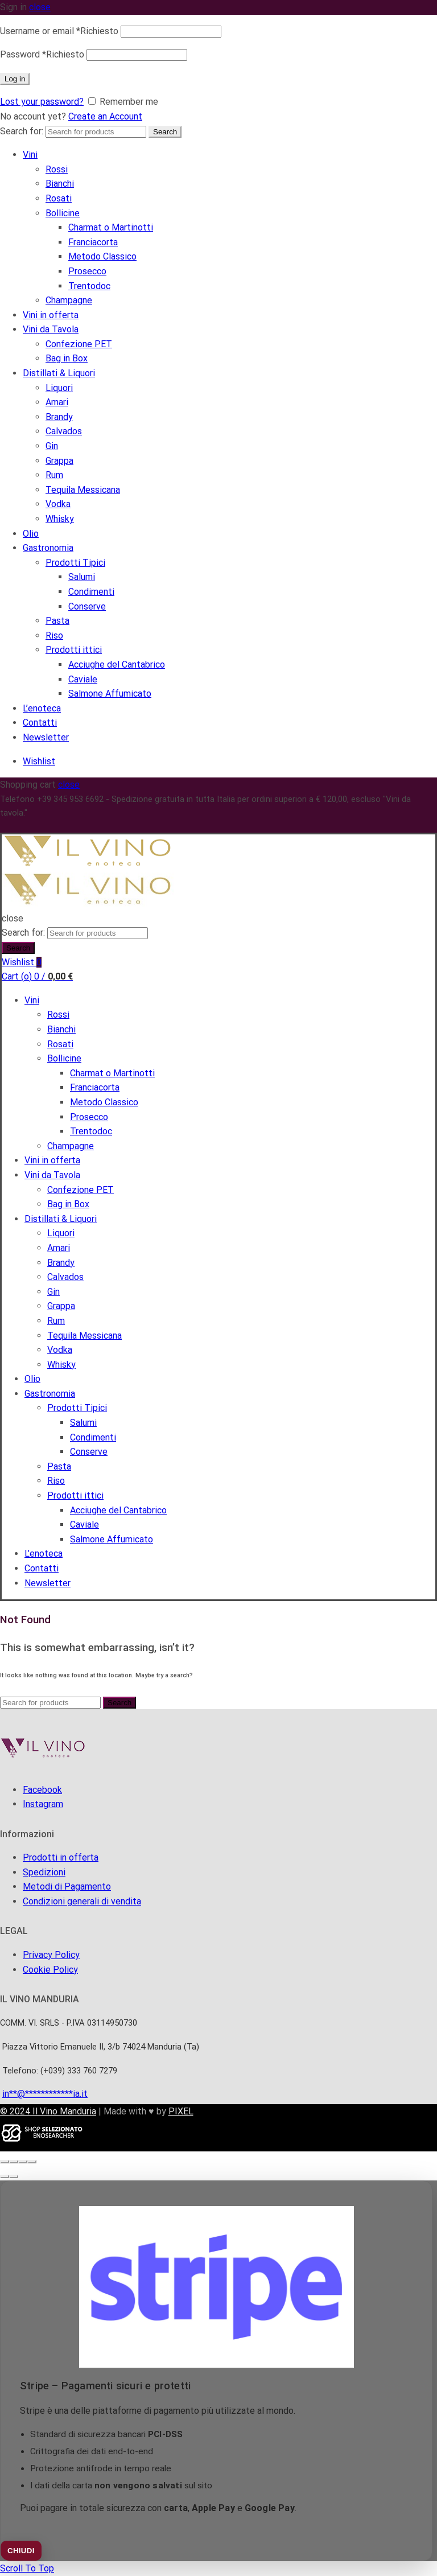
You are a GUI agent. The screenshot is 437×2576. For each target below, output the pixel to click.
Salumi (81, 576)
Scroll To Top (27, 2568)
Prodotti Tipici (75, 562)
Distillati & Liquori (59, 373)
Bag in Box (67, 358)
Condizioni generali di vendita (82, 1901)
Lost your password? (42, 101)
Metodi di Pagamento (67, 1886)
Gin (52, 446)
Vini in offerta (51, 315)
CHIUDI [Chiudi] (21, 2550)
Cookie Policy (50, 1969)
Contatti (40, 722)
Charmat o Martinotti (110, 227)
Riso (54, 635)
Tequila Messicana (83, 489)
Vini (30, 154)
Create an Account (105, 116)
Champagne (69, 300)
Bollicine (63, 213)
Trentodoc (89, 286)
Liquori (59, 387)
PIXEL (180, 2111)
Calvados (64, 431)
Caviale (82, 679)
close (40, 7)
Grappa (59, 460)
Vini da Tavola (51, 329)
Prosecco (87, 271)
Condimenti (91, 591)
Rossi (57, 169)
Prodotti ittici (74, 649)
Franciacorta (93, 242)
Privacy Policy (51, 1954)
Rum (54, 475)
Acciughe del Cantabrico (116, 664)
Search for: (21, 131)
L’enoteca (42, 708)
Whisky (60, 518)
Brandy (59, 416)
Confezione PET (79, 344)
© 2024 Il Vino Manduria (48, 2111)
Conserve (87, 606)
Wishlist (39, 761)
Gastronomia (48, 547)
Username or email (59, 31)
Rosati (59, 198)
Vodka (58, 504)
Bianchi (60, 183)
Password (42, 54)
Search (165, 131)
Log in (15, 79)
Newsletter (46, 737)
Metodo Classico (102, 256)
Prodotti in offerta (60, 1857)
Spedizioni (44, 1872)
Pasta (57, 620)
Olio (31, 533)
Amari (57, 402)
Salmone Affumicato (109, 693)
